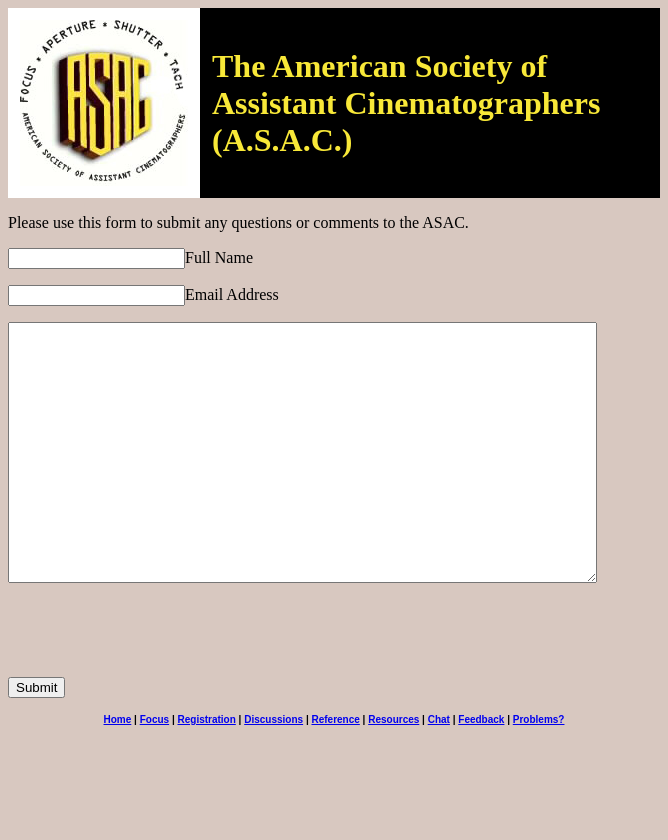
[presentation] (160, 689)
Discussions (273, 770)
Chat (439, 770)
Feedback (481, 770)
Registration (206, 770)
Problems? (539, 770)
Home (118, 770)
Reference (335, 770)
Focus (154, 770)
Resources (393, 770)
